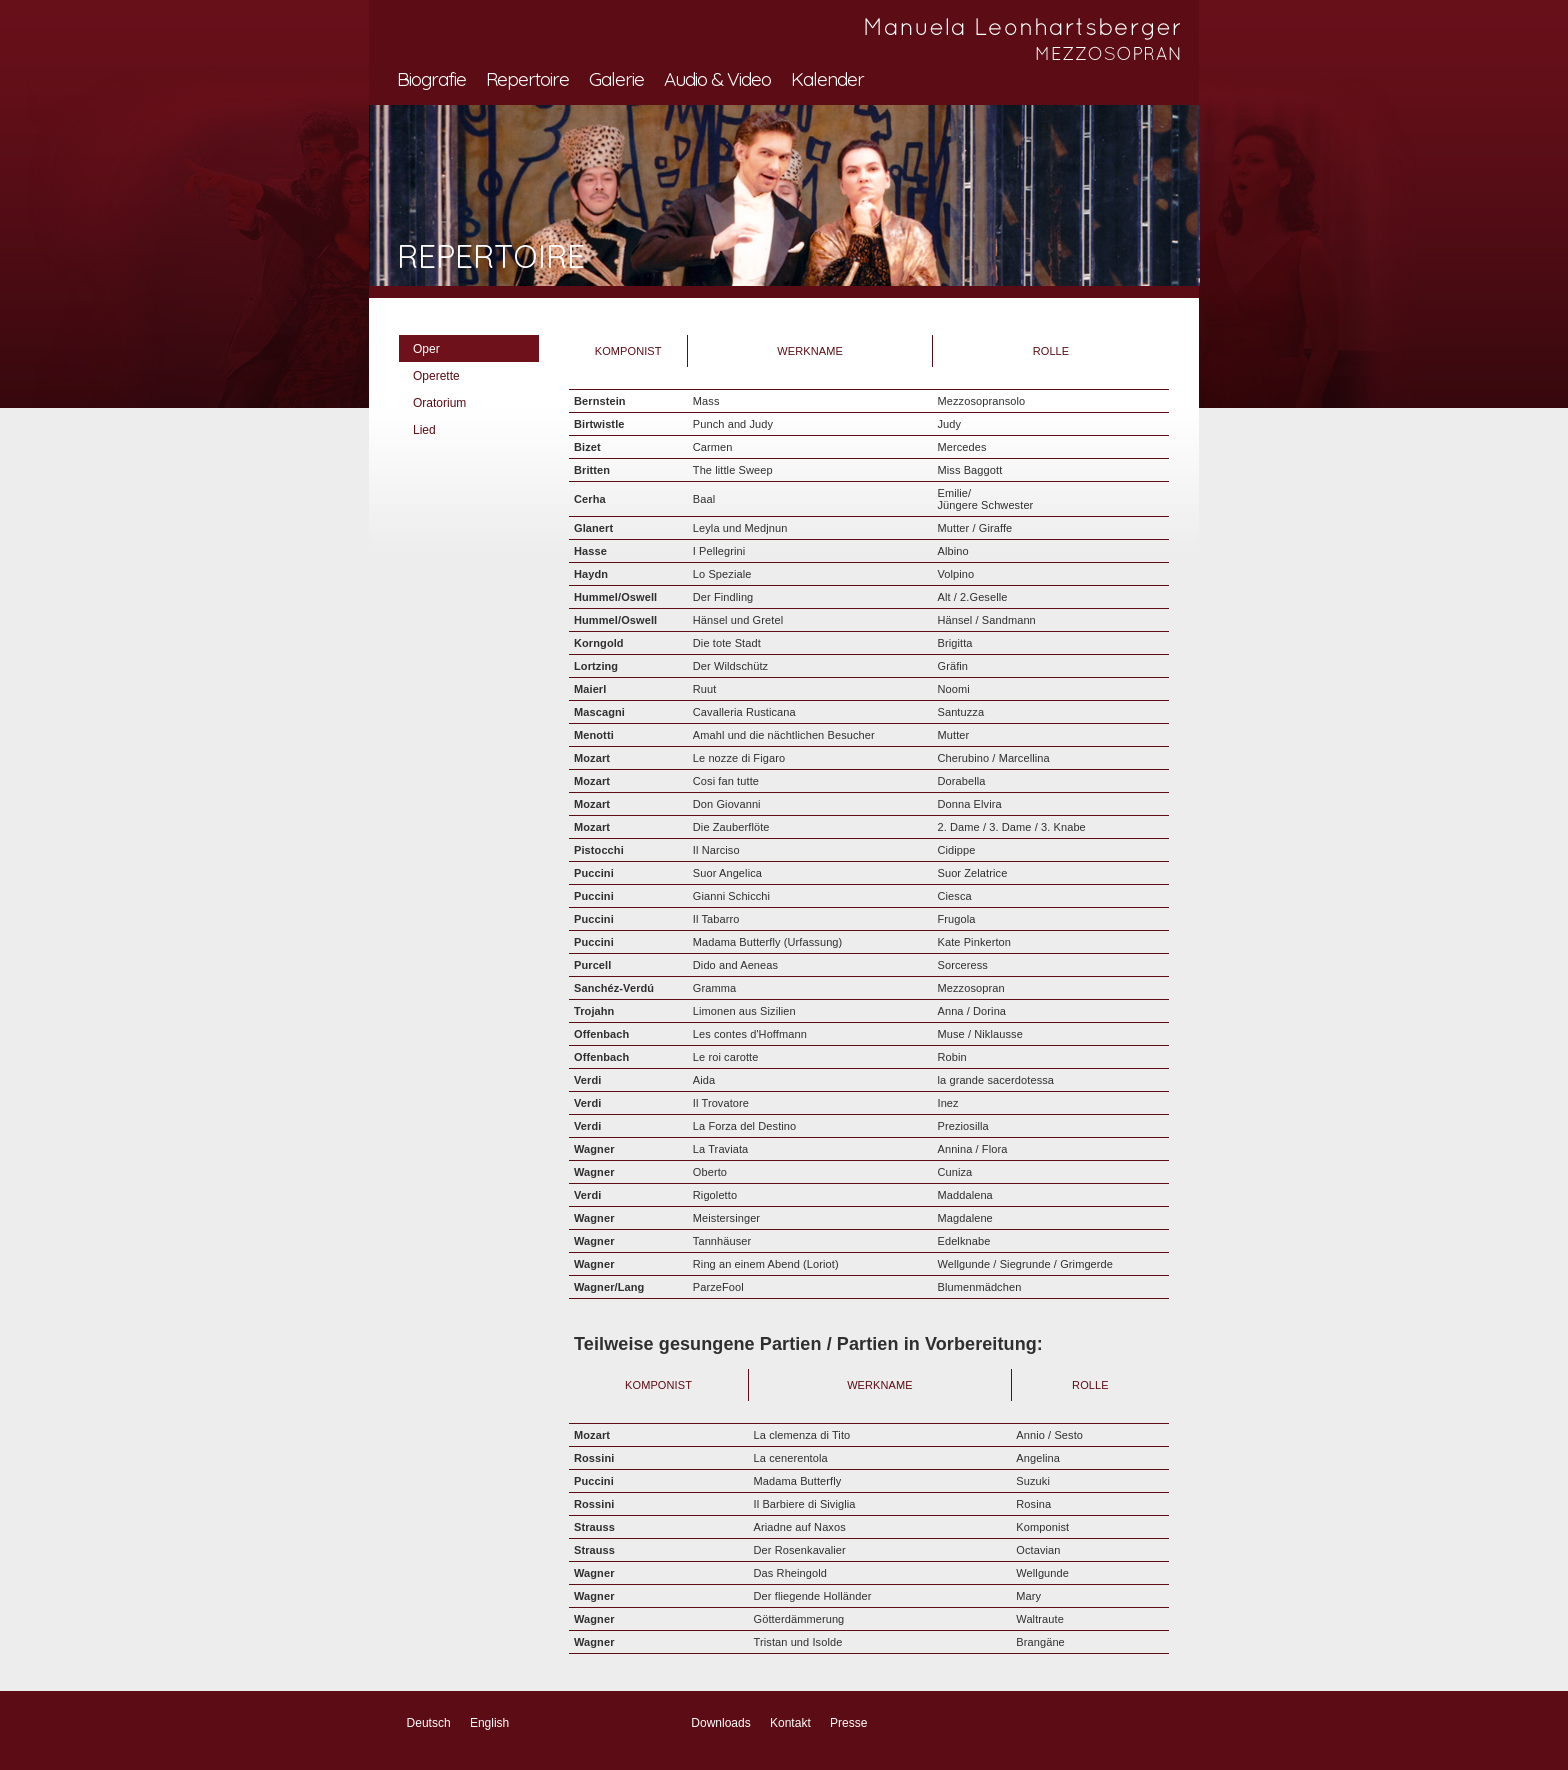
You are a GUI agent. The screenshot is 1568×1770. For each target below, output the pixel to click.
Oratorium (439, 403)
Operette (436, 376)
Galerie (616, 79)
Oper (426, 349)
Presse (848, 1723)
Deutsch (429, 1723)
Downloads (720, 1723)
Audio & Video (717, 79)
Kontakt (790, 1723)
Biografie (431, 79)
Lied (424, 430)
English (489, 1723)
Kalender (827, 79)
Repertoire (527, 79)
